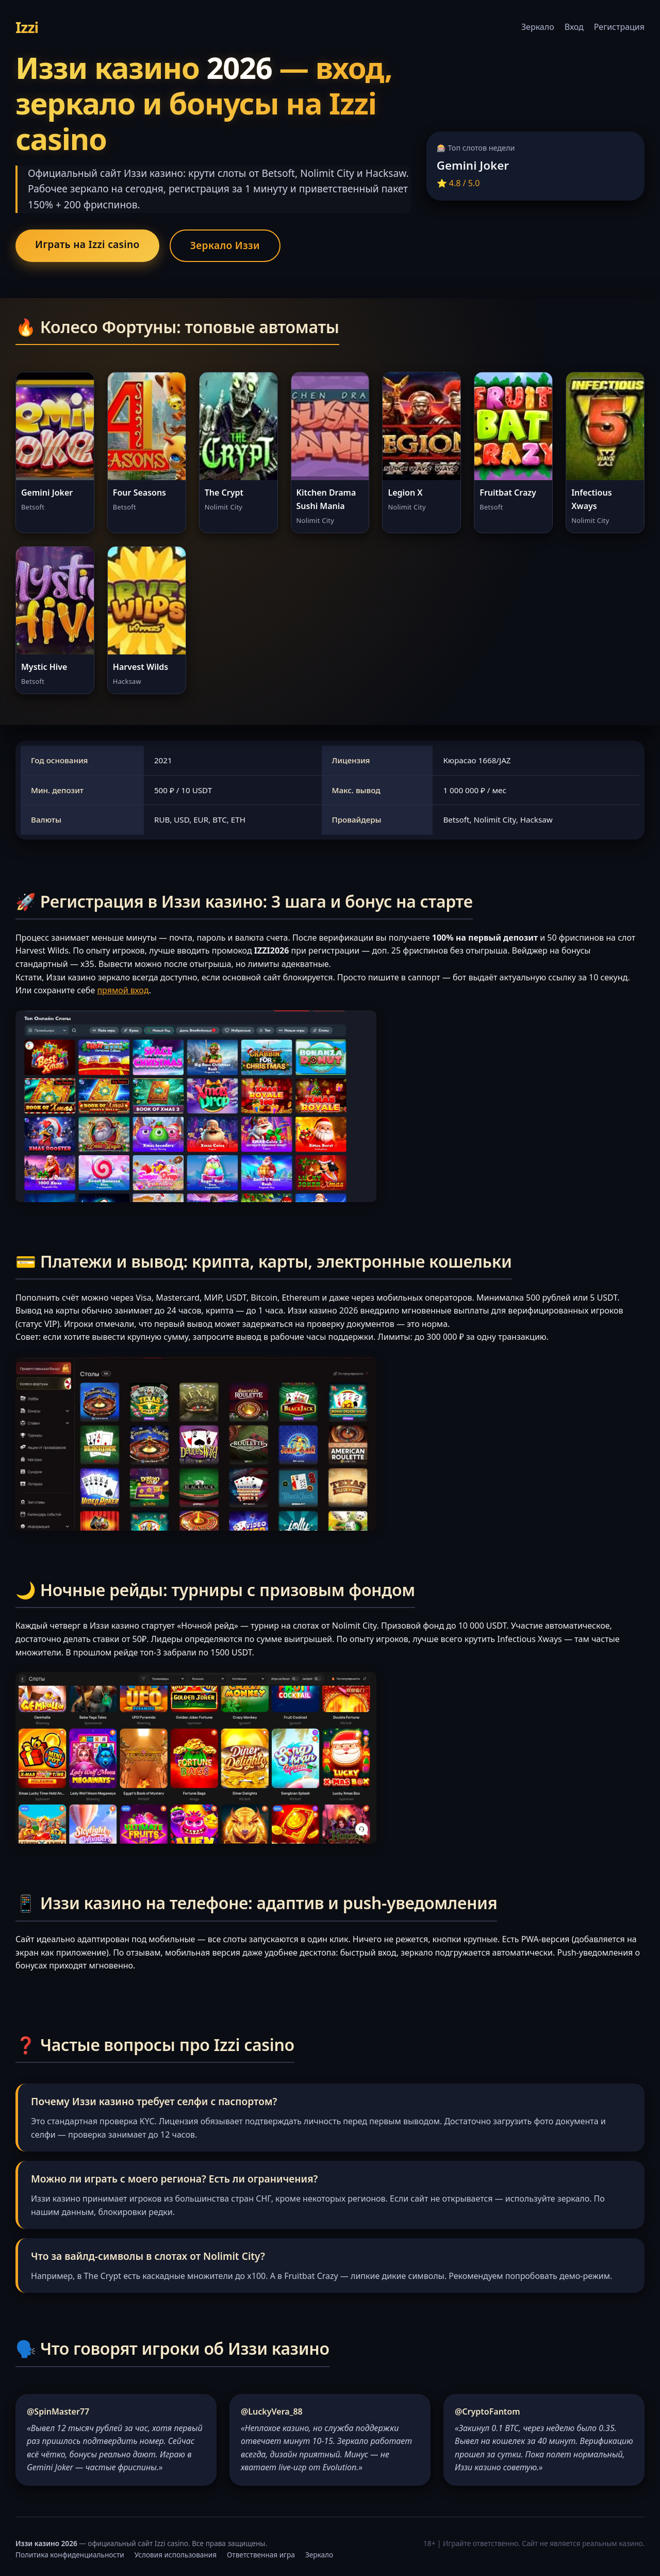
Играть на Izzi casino (87, 244)
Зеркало (537, 26)
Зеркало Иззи (225, 245)
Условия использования (176, 2554)
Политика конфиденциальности (69, 2554)
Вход (574, 26)
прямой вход (122, 990)
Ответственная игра (261, 2554)
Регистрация (619, 26)
